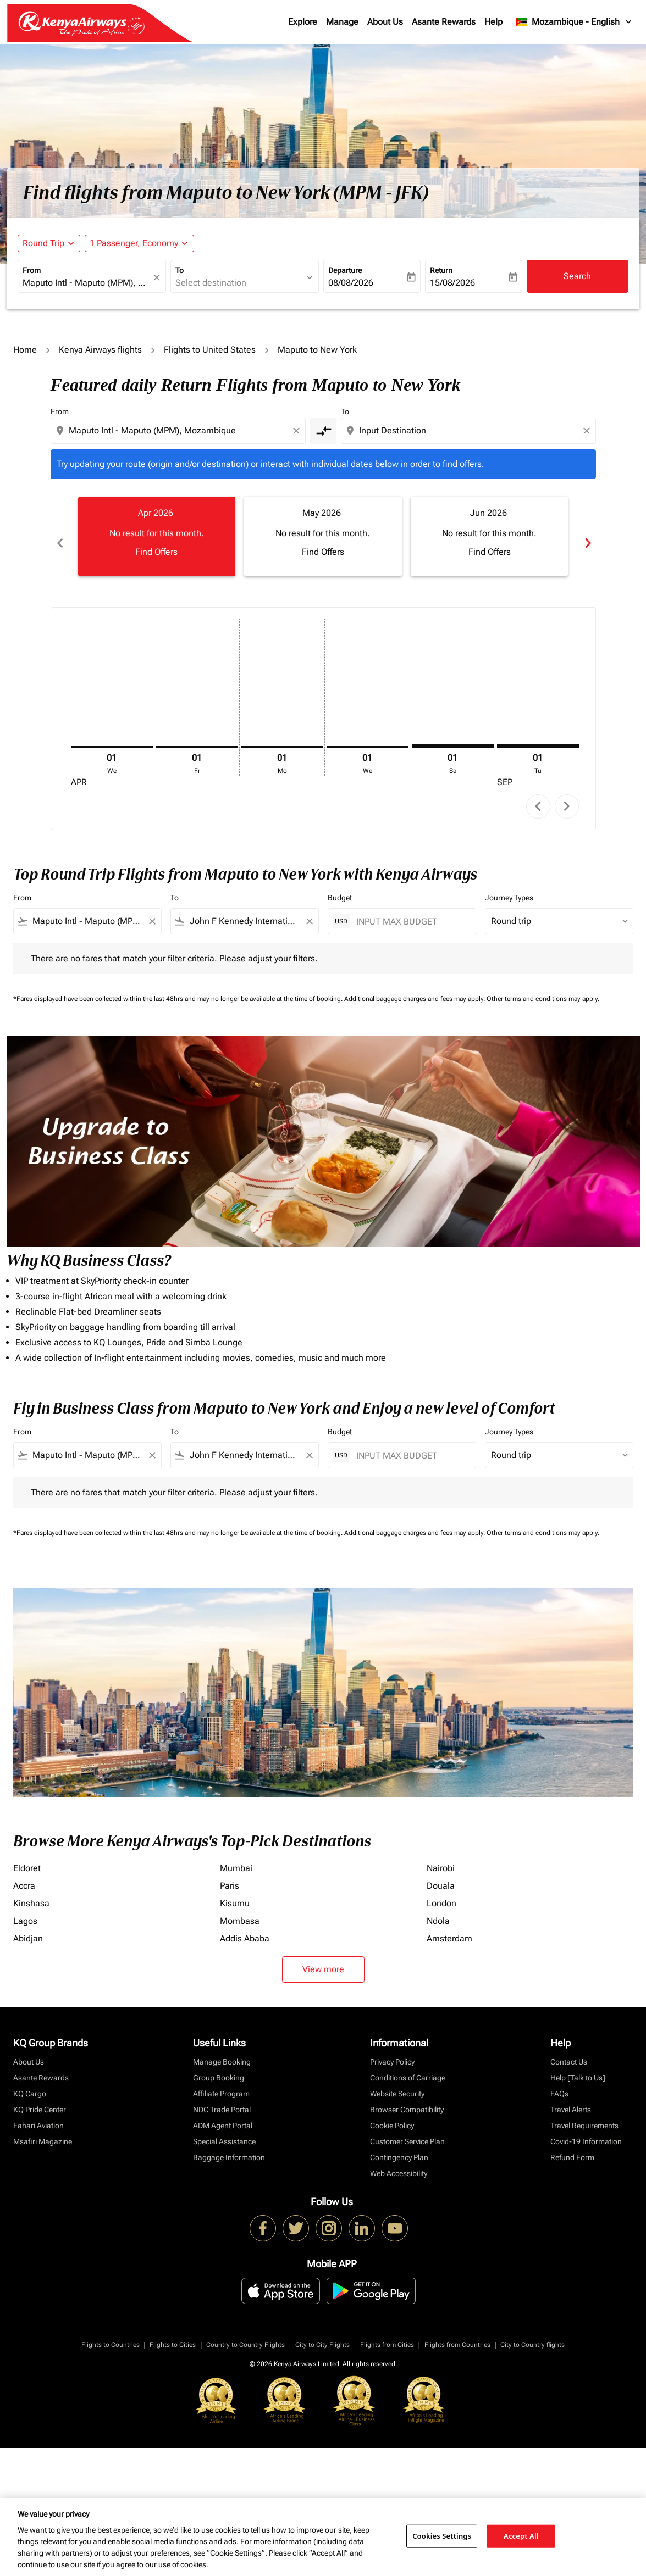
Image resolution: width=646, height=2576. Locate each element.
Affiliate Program (221, 2081)
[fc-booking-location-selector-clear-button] (158, 277)
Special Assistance (224, 2129)
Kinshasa (31, 1891)
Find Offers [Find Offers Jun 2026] (489, 552)
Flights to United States (210, 349)
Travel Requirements (584, 2113)
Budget (340, 885)
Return (441, 270)
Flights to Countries (110, 2332)
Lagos (25, 1909)
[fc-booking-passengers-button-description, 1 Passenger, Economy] (134, 243)
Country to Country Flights (245, 2332)
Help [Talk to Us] (577, 2065)
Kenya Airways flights (100, 349)
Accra (24, 1873)
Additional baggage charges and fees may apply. (415, 987)
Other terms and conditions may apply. (543, 987)
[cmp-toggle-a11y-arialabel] (323, 431)
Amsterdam (449, 1926)
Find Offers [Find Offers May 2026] (323, 552)
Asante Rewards (444, 21)
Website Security (397, 2081)
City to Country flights (532, 2332)
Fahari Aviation (38, 2113)
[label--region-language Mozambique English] (574, 22)
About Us (385, 21)
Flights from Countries (457, 2332)
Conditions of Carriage (407, 2065)
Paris (229, 1873)
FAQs (559, 2081)
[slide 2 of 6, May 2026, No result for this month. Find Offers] (323, 536)
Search (577, 276)
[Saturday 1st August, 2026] (453, 733)
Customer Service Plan (407, 2129)
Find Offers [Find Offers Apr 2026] (156, 552)
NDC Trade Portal (222, 2097)
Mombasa (239, 1909)
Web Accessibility (398, 2161)
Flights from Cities (387, 2332)
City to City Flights (322, 2332)
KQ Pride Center (39, 2097)
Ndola (438, 1909)
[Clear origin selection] (298, 430)
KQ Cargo (29, 2081)
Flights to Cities (173, 2332)
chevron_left (538, 794)
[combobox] (86, 283)
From (32, 270)
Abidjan (28, 1926)
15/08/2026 (452, 282)
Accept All (521, 2536)
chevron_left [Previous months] (59, 536)
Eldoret (27, 1856)
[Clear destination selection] (588, 430)
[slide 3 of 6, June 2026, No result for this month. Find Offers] (489, 536)
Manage (342, 21)
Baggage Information (229, 2145)
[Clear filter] (151, 909)
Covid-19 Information (586, 2129)
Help (493, 21)
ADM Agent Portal (222, 2113)
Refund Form (572, 2145)
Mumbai (236, 1856)
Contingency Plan (399, 2145)
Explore (302, 21)
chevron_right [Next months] (587, 536)
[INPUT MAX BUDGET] (410, 909)
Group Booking (218, 2065)
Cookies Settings (441, 2536)
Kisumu (235, 1891)
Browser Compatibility (407, 2097)
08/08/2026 (350, 282)
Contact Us (568, 2049)
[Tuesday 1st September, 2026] (538, 733)
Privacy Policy (392, 2049)
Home (25, 349)
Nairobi (441, 1856)
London (441, 1891)
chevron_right (566, 794)
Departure (345, 270)
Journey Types (509, 885)
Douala (441, 1873)
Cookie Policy (392, 2113)
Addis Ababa (244, 1926)
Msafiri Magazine (42, 2129)
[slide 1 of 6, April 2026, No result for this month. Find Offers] (157, 536)
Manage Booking (222, 2049)
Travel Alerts (570, 2097)
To (179, 270)
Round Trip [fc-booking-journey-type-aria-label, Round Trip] (43, 243)
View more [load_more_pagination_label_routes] (323, 1957)
